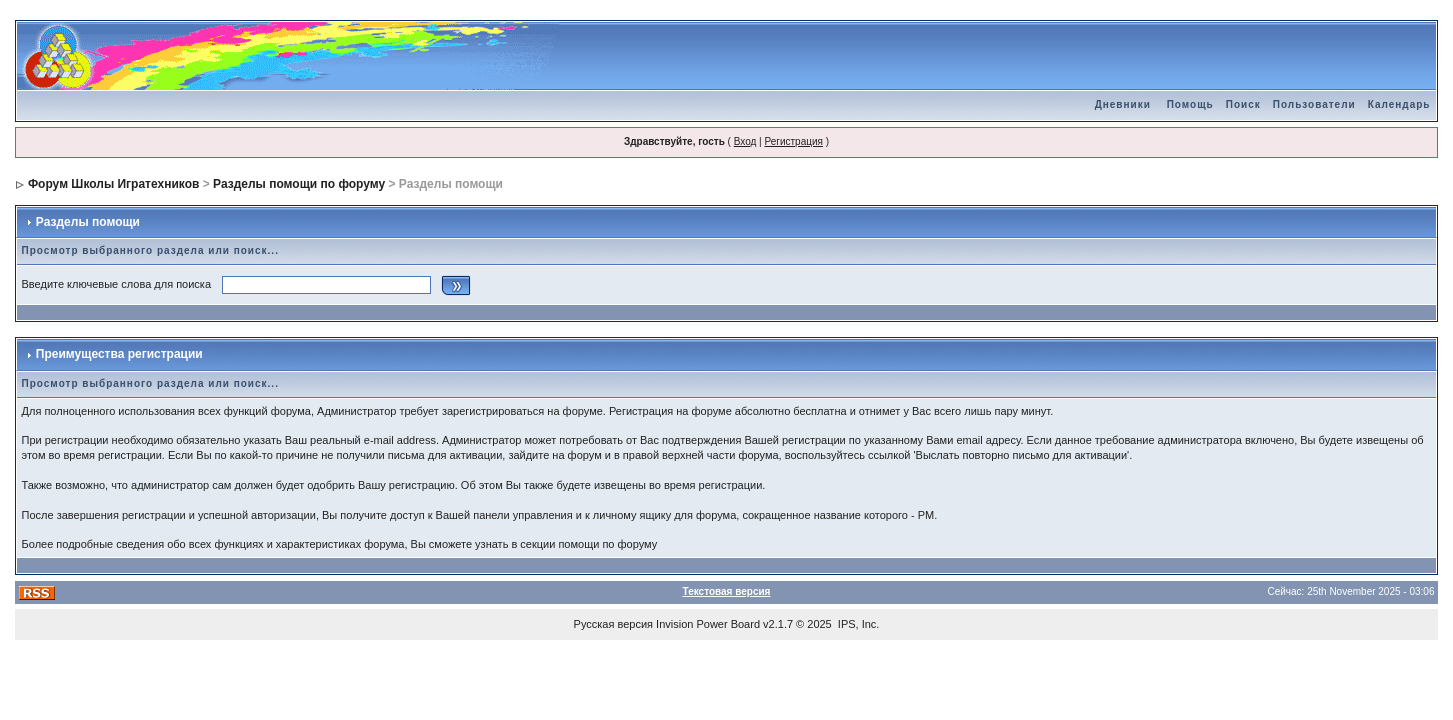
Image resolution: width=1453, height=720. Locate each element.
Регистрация (793, 141)
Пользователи (1314, 104)
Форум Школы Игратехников (114, 184)
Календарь (1399, 104)
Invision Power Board (708, 624)
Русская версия (613, 624)
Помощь (1190, 104)
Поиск (1243, 104)
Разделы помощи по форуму (299, 184)
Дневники (1123, 104)
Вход (745, 141)
